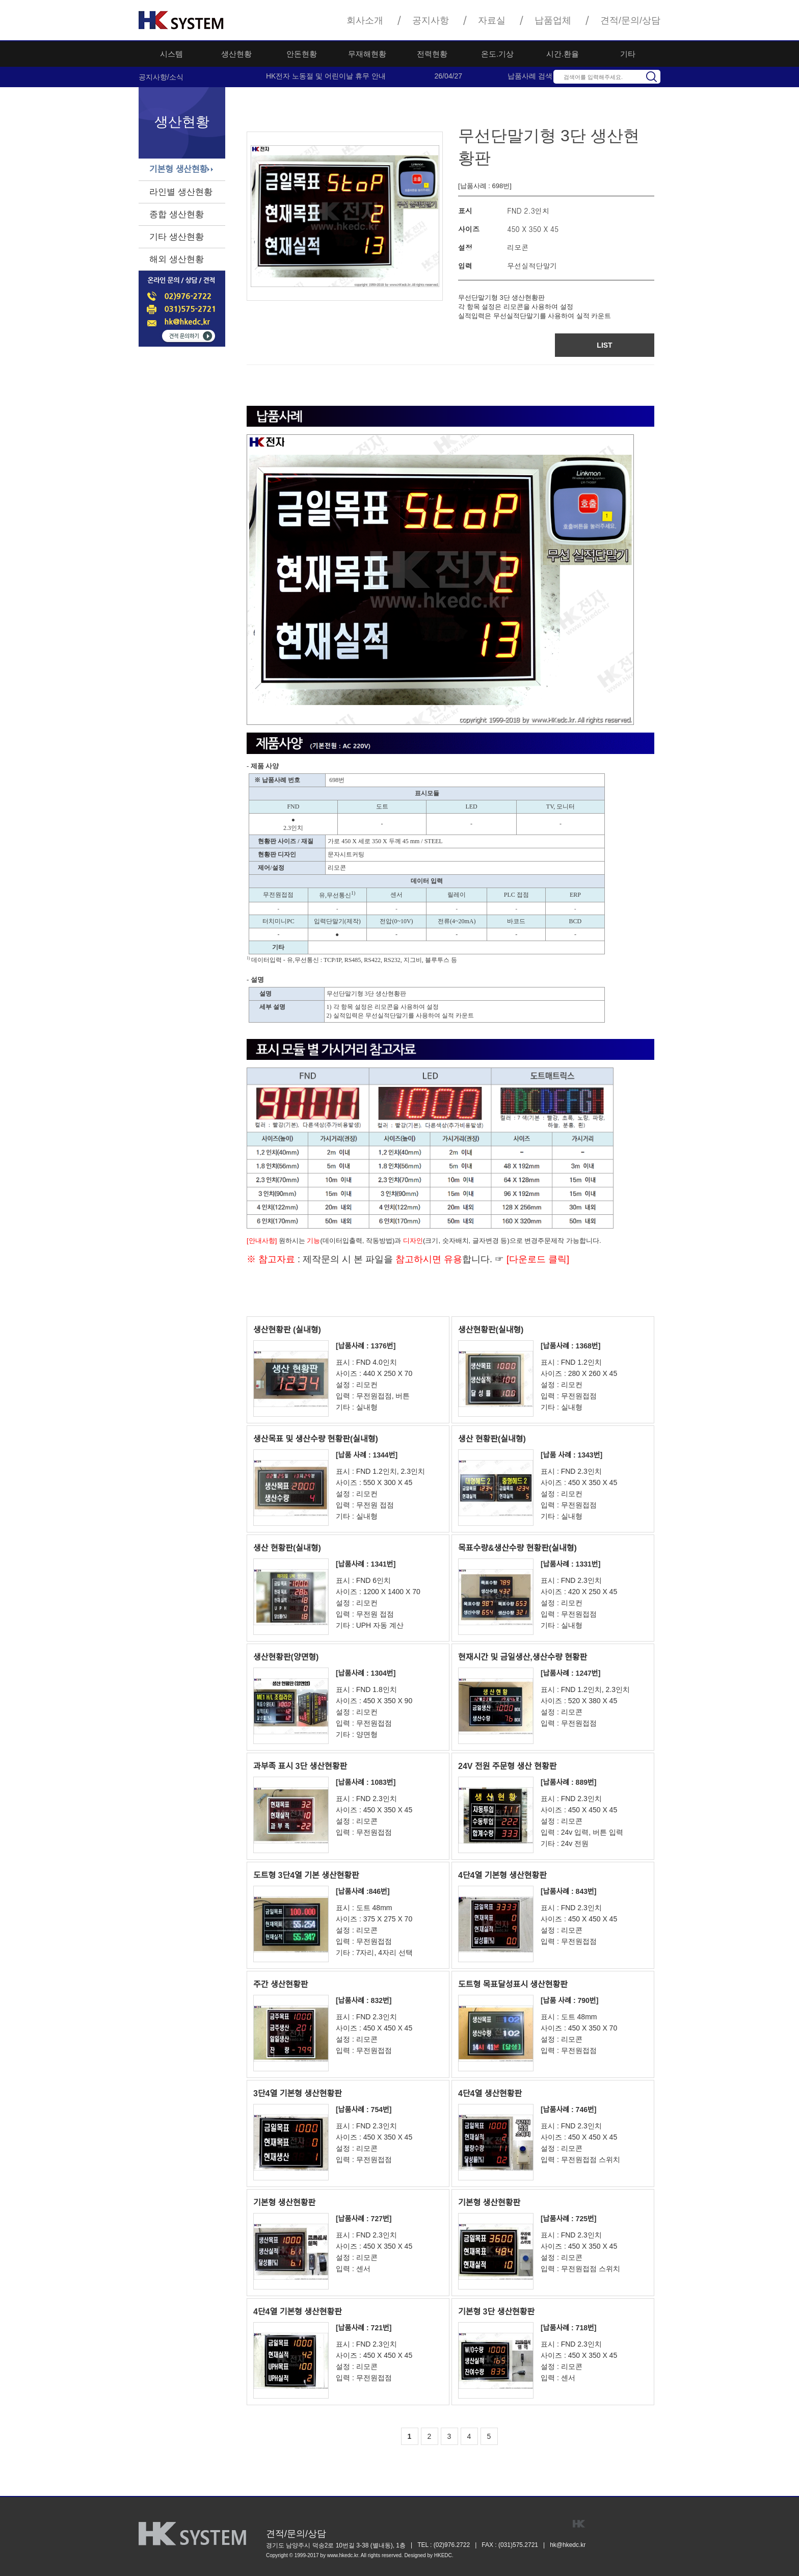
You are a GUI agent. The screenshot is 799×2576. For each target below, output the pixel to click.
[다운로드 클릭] (536, 1259)
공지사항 (430, 20)
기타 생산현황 (176, 237)
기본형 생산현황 (178, 169)
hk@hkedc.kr (567, 2544)
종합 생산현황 (176, 214)
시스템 (171, 53)
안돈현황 (301, 53)
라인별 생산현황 (180, 192)
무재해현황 (367, 53)
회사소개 (365, 20)
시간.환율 (562, 53)
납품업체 (553, 20)
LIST (604, 345)
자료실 (491, 20)
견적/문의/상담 (630, 20)
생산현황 (236, 53)
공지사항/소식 (161, 77)
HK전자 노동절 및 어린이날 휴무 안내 (326, 76)
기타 (627, 53)
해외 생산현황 (176, 259)
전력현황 (432, 53)
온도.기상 (497, 53)
